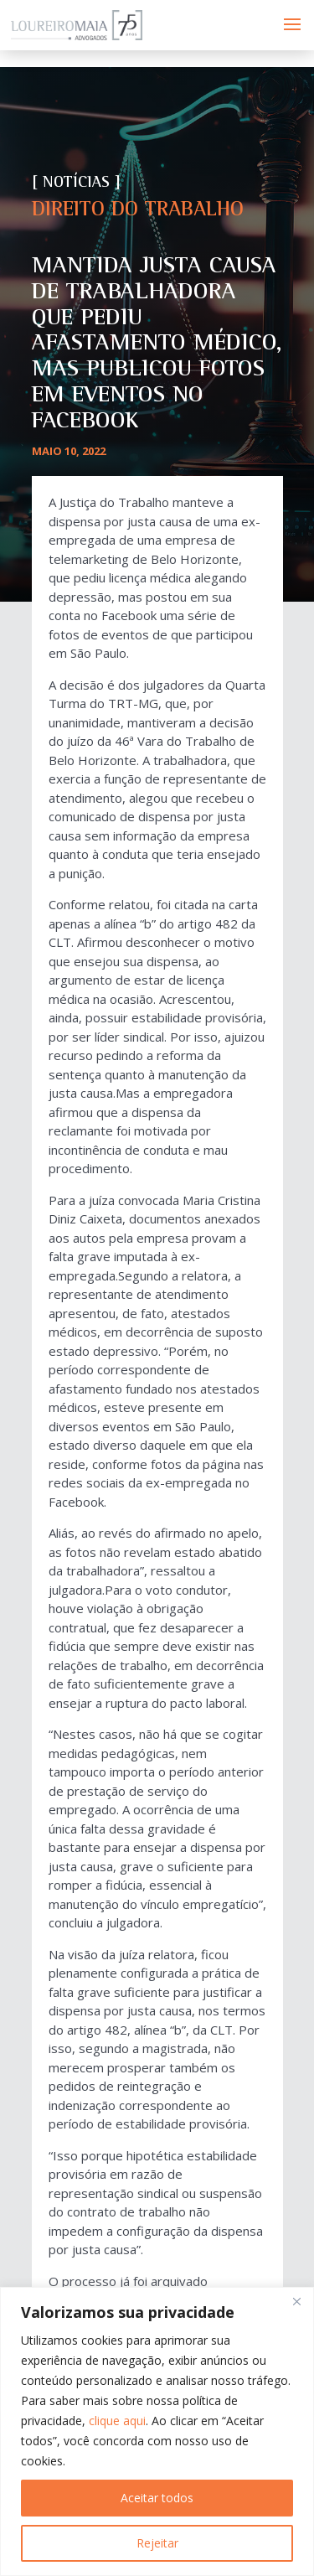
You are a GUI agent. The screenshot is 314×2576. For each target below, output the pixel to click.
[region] (157, 2431)
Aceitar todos (157, 2498)
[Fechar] (296, 2301)
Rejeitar (157, 2543)
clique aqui (117, 2421)
